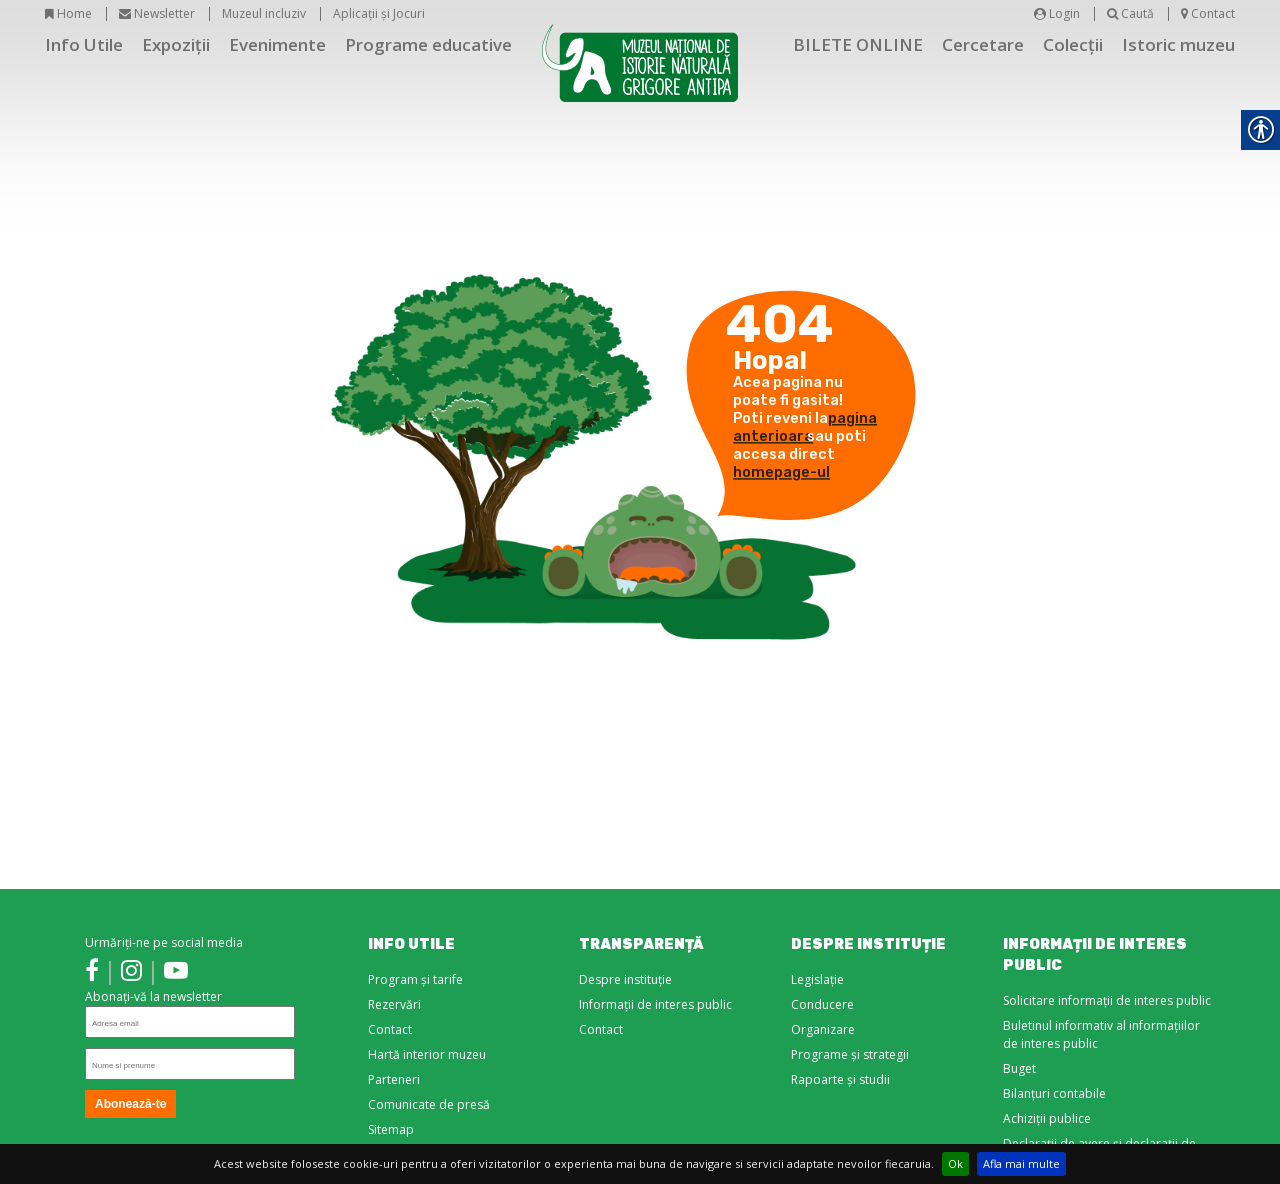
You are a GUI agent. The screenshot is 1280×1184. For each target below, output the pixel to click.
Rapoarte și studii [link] (840, 1079)
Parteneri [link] (394, 1079)
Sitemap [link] (391, 1129)
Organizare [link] (823, 1029)
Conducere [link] (822, 1004)
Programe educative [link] (428, 44)
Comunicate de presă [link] (429, 1104)
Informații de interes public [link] (655, 1004)
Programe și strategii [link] (850, 1054)
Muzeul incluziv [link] (264, 13)
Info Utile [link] (84, 44)
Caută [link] (1130, 13)
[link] (92, 973)
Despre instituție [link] (625, 979)
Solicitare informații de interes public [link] (1107, 1000)
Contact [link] (1208, 13)
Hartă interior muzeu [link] (427, 1054)
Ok (955, 1163)
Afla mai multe (1021, 1163)
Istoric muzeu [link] (1178, 44)
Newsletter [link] (157, 13)
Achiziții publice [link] (1047, 1118)
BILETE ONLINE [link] (858, 44)
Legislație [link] (817, 979)
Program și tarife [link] (415, 979)
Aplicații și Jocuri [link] (379, 13)
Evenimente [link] (277, 44)
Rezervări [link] (394, 1004)
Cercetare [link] (983, 44)
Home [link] (68, 13)
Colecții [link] (1073, 44)
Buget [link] (1019, 1068)
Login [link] (1057, 13)
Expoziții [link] (176, 44)
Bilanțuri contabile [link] (1054, 1093)
